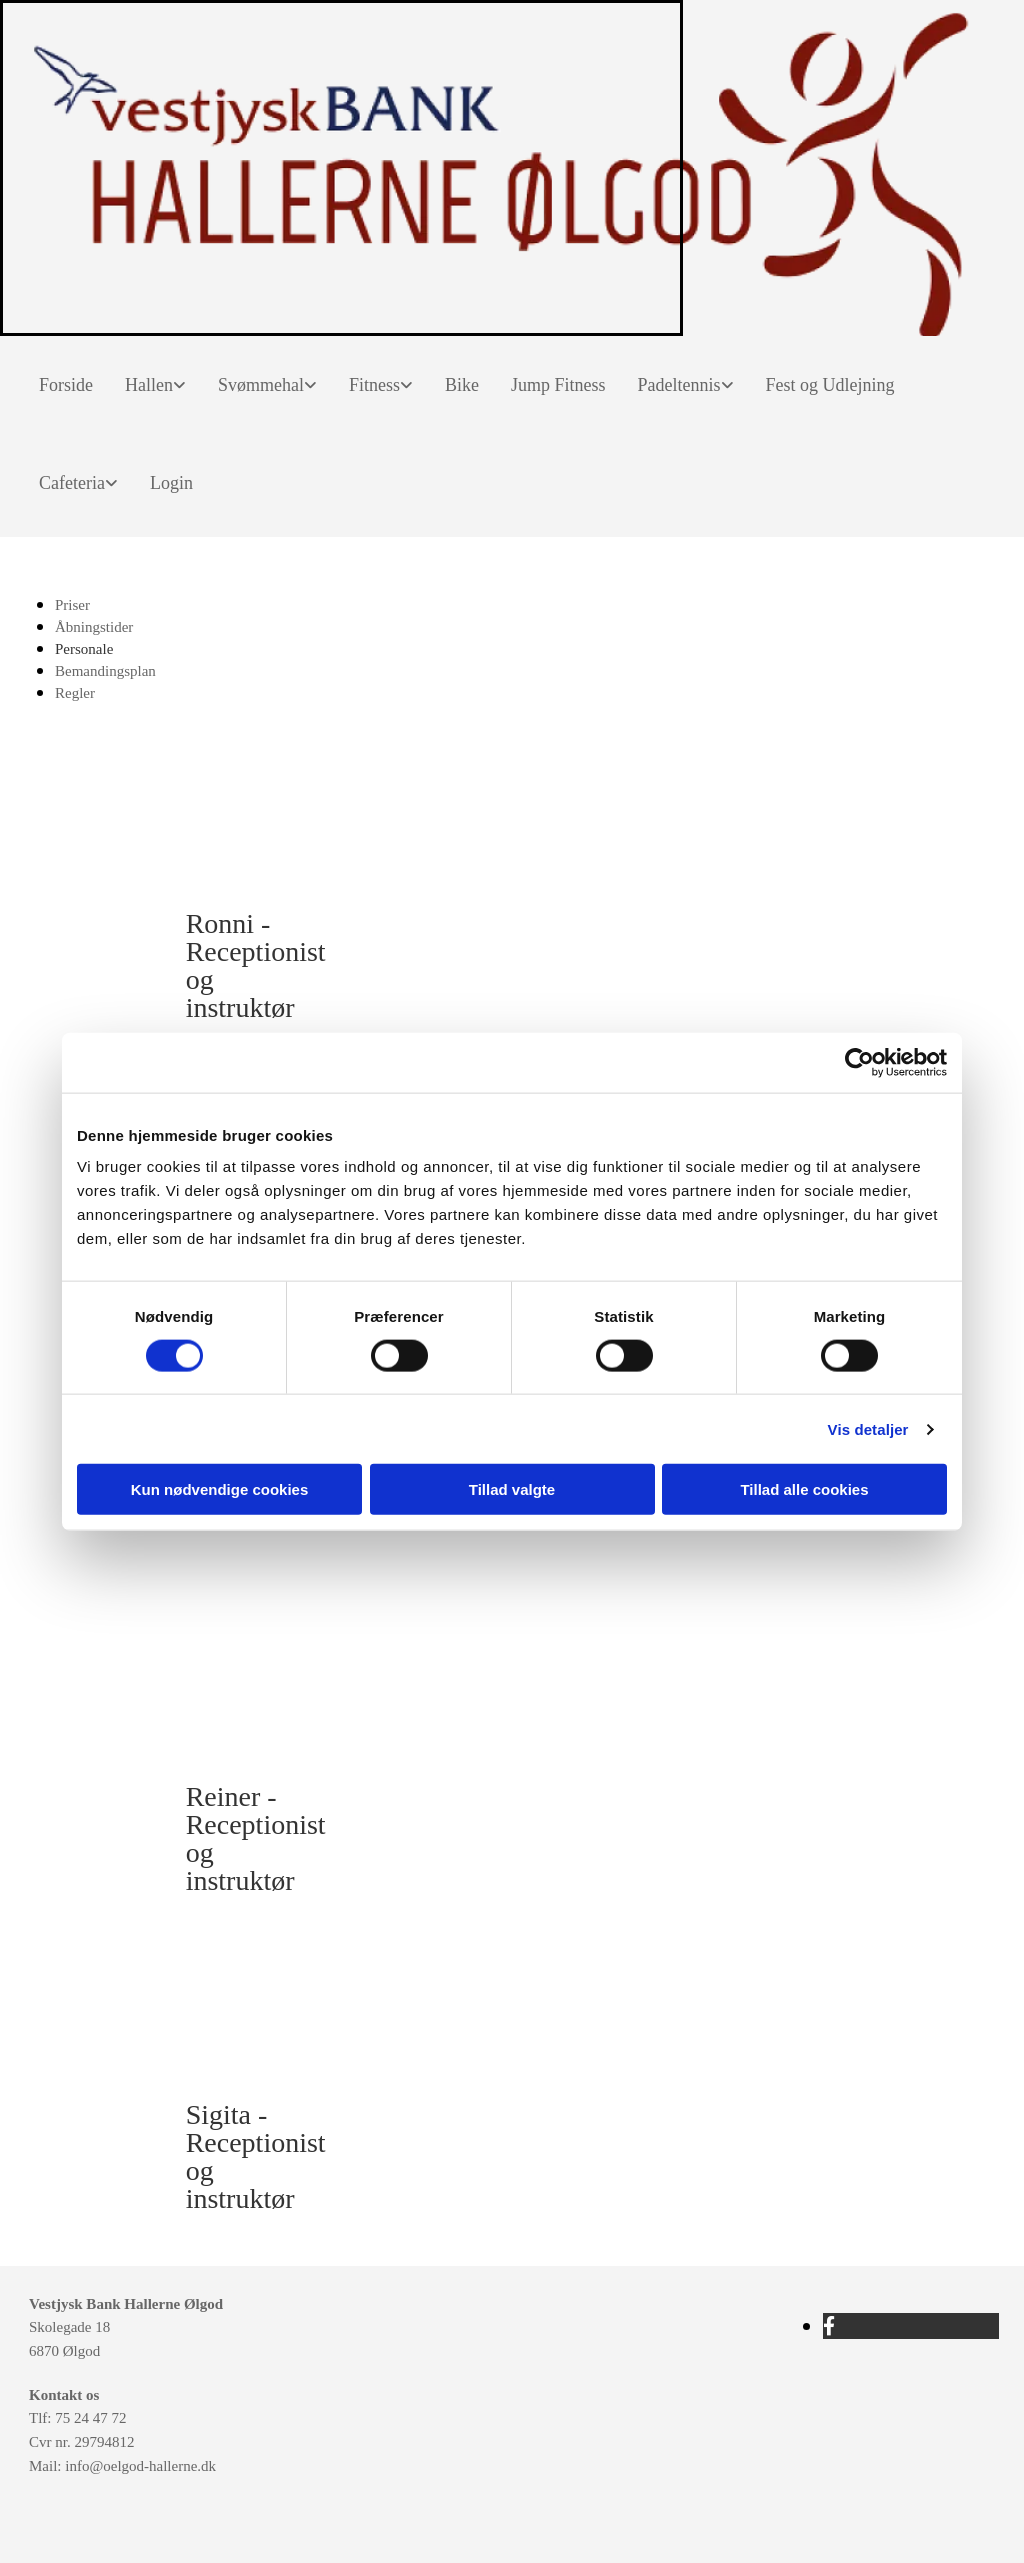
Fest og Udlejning (830, 385)
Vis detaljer (868, 1428)
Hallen (149, 385)
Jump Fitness (558, 385)
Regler (75, 693)
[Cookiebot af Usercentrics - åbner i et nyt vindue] (859, 1062)
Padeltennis (679, 385)
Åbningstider (94, 627)
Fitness (374, 385)
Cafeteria (72, 483)
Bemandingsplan (105, 671)
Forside (66, 385)
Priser (72, 605)
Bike (462, 385)
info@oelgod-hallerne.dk (140, 2466)
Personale (84, 649)
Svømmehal (261, 385)
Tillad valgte (512, 1489)
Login (171, 483)
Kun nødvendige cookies (220, 1489)
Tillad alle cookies (804, 1489)
